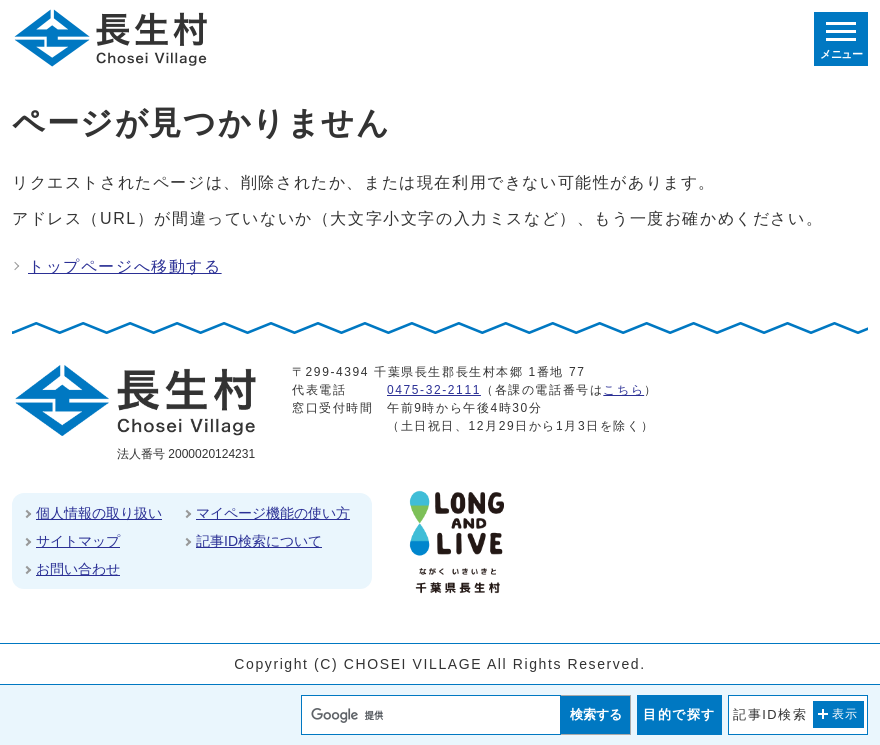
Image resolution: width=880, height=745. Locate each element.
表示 (845, 714)
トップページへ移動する (125, 266)
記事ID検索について (259, 541)
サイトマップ (78, 541)
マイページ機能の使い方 (273, 513)
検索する (596, 714)
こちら (623, 390)
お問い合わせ (78, 569)
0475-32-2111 (434, 390)
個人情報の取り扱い (99, 513)
